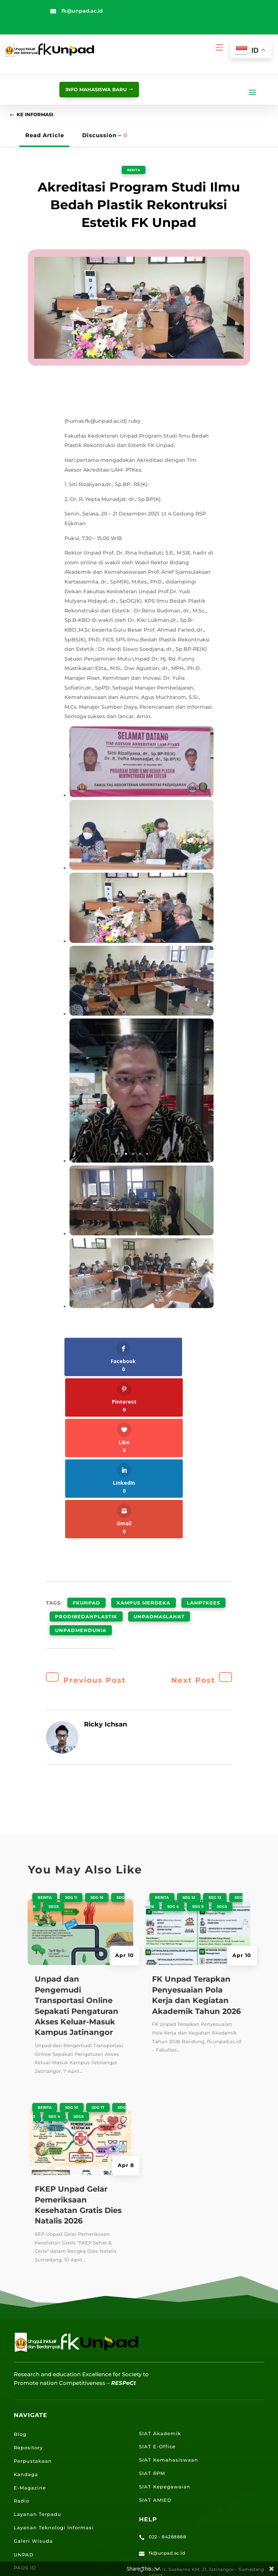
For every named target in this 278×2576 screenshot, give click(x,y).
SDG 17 (98, 1937)
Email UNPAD (32, 2437)
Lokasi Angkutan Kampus (49, 2477)
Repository (28, 2277)
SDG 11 (71, 1727)
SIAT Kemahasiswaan (168, 2289)
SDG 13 (214, 1727)
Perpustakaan (33, 2290)
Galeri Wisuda (33, 2370)
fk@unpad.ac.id (82, 11)
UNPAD (24, 2384)
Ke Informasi (39, 116)
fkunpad (86, 1445)
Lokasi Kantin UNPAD (43, 2504)
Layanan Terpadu (37, 2344)
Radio (21, 2330)
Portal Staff (29, 2410)
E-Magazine (30, 2317)
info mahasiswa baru (89, 89)
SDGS (54, 1736)
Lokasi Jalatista (35, 2490)
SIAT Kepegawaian (164, 2316)
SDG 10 (71, 1937)
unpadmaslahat (159, 1453)
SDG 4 (54, 1946)
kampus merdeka (143, 1445)
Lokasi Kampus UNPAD (45, 2464)
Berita (133, 171)
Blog (20, 2264)
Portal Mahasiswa (38, 2424)
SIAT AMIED (155, 2329)
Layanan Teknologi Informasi (54, 2357)
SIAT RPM (152, 2303)
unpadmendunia (80, 1462)
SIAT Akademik (160, 2263)
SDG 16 (96, 1727)
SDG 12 (188, 1727)
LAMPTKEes (203, 1445)
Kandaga (26, 2304)
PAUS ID (25, 2397)
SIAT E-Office (157, 2276)
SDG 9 (197, 1736)
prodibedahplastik (86, 1453)
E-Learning (29, 2450)
